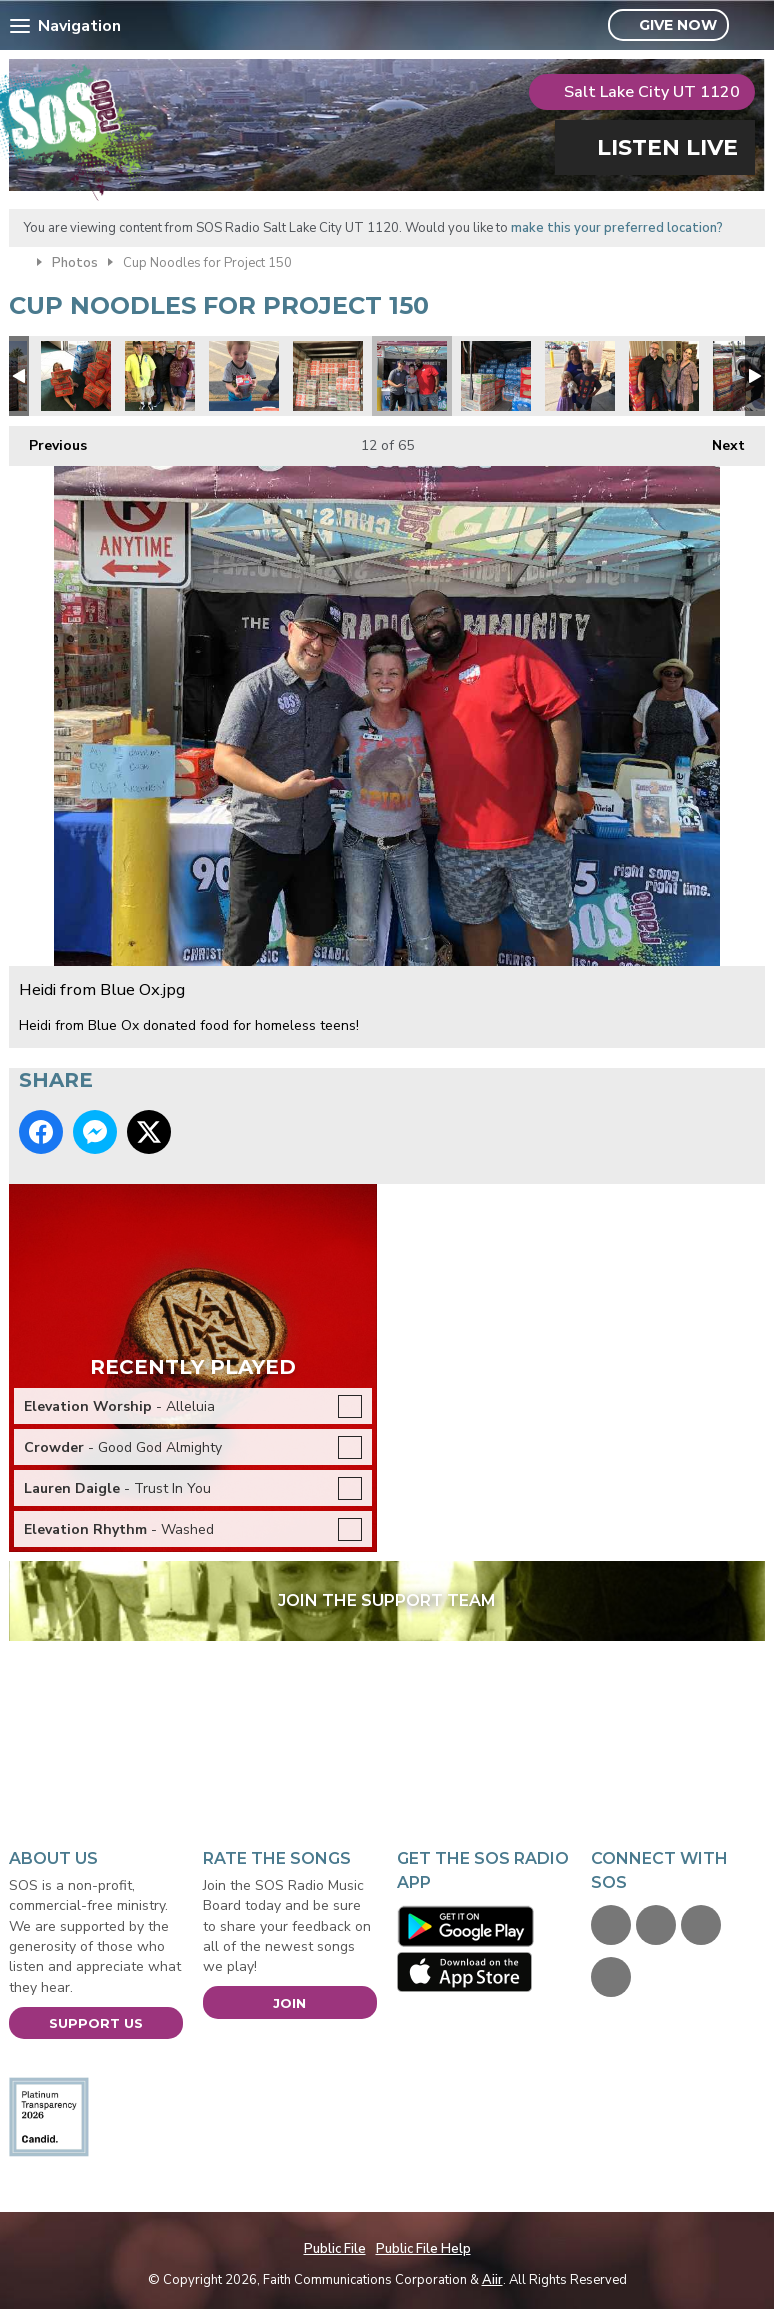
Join (289, 2003)
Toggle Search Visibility (752, 26)
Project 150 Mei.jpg (580, 376)
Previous (48, 440)
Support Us (96, 2023)
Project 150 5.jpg (244, 376)
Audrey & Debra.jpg (664, 376)
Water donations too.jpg (496, 376)
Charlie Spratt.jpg (76, 376)
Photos (75, 263)
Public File (335, 2249)
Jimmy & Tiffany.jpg (160, 376)
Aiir (492, 2280)
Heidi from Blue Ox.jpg (412, 376)
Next (718, 440)
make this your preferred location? (617, 228)
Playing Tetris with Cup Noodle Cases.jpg (328, 376)
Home (18, 261)
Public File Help (423, 2249)
